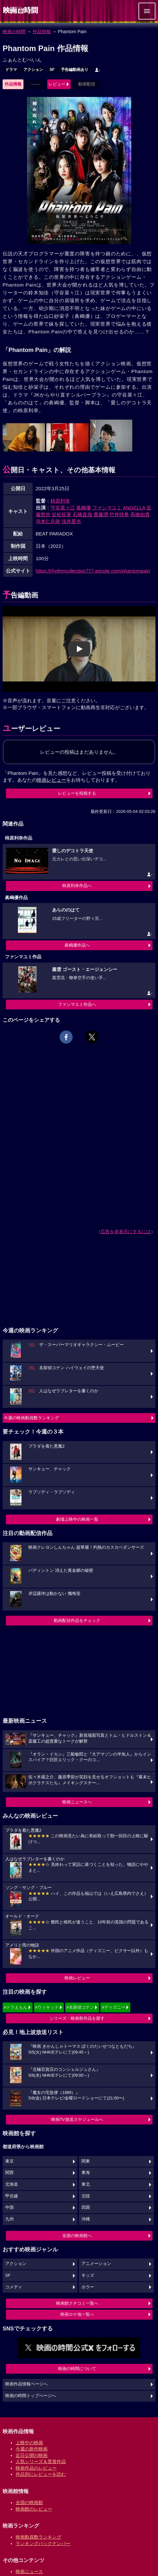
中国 (9, 2207)
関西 (9, 2172)
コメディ (13, 2287)
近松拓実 (61, 514)
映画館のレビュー (34, 2509)
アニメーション (96, 2263)
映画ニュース (29, 2571)
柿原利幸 (60, 501)
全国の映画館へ (77, 2235)
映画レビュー (77, 1978)
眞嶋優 (83, 507)
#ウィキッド (47, 2007)
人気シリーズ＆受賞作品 (41, 2461)
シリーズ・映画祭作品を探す (77, 2018)
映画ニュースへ (77, 1802)
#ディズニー (113, 2007)
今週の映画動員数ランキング (31, 1417)
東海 (85, 2172)
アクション (33, 69)
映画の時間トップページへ (30, 2396)
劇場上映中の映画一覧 (77, 1519)
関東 (85, 2161)
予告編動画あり (74, 69)
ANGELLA (134, 507)
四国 (85, 2207)
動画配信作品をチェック (77, 1620)
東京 (9, 2161)
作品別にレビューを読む (41, 2474)
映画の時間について (77, 2368)
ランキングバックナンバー (43, 2543)
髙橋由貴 (140, 514)
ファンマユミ (107, 507)
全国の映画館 (29, 2502)
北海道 (11, 2184)
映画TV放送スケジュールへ (77, 2119)
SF (52, 69)
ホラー (87, 2287)
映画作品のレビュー (36, 2468)
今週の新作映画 (32, 2448)
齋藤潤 (100, 514)
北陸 (85, 2196)
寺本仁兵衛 (48, 521)
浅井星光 (71, 521)
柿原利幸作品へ (77, 885)
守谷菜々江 (62, 507)
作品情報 (42, 31)
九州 (9, 2219)
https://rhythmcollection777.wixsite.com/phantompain (93, 570)
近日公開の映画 (32, 2455)
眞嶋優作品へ (77, 945)
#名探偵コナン (80, 2007)
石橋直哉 (82, 514)
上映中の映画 (29, 2442)
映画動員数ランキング (38, 2537)
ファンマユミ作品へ (77, 1004)
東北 (85, 2184)
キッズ (87, 2275)
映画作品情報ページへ (26, 2384)
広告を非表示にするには (126, 1231)
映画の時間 (14, 31)
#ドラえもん (15, 2007)
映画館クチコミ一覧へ (77, 2303)
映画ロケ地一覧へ (77, 2314)
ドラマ (11, 69)
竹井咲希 (119, 514)
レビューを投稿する (77, 793)
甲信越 (11, 2196)
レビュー (57, 84)
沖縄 (85, 2219)
